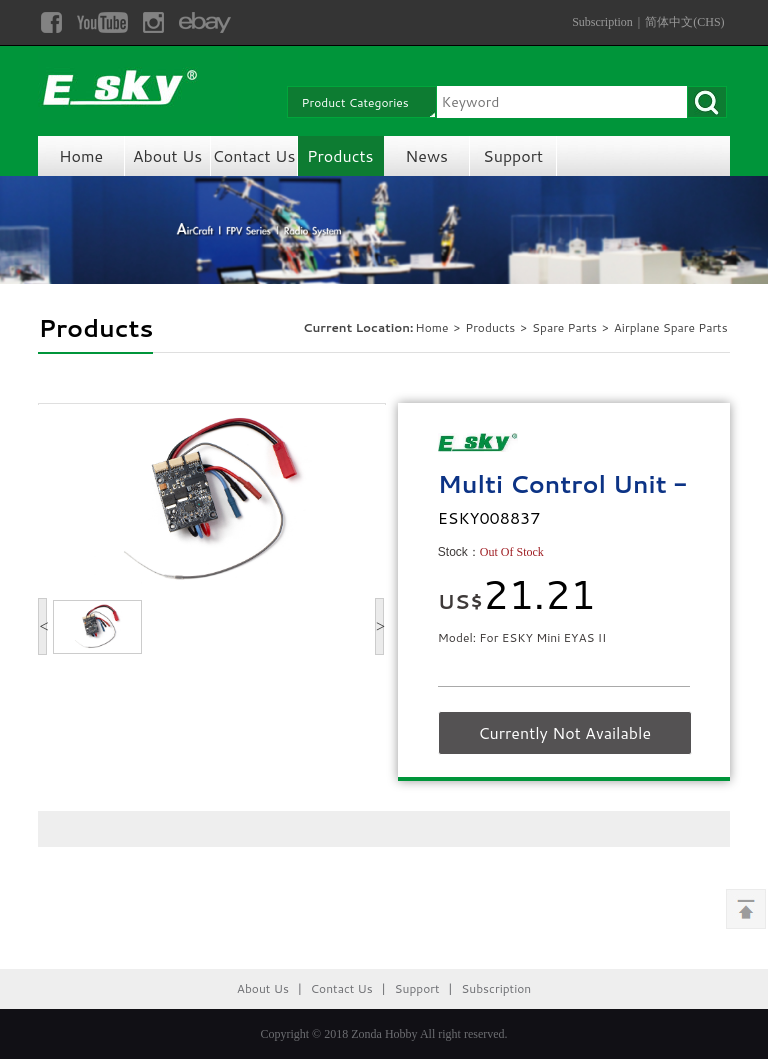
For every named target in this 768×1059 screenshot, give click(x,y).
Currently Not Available (564, 732)
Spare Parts (566, 327)
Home (81, 155)
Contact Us (253, 155)
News (426, 155)
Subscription (602, 22)
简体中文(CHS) (684, 22)
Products (340, 155)
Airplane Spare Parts (671, 327)
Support (513, 155)
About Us (167, 155)
